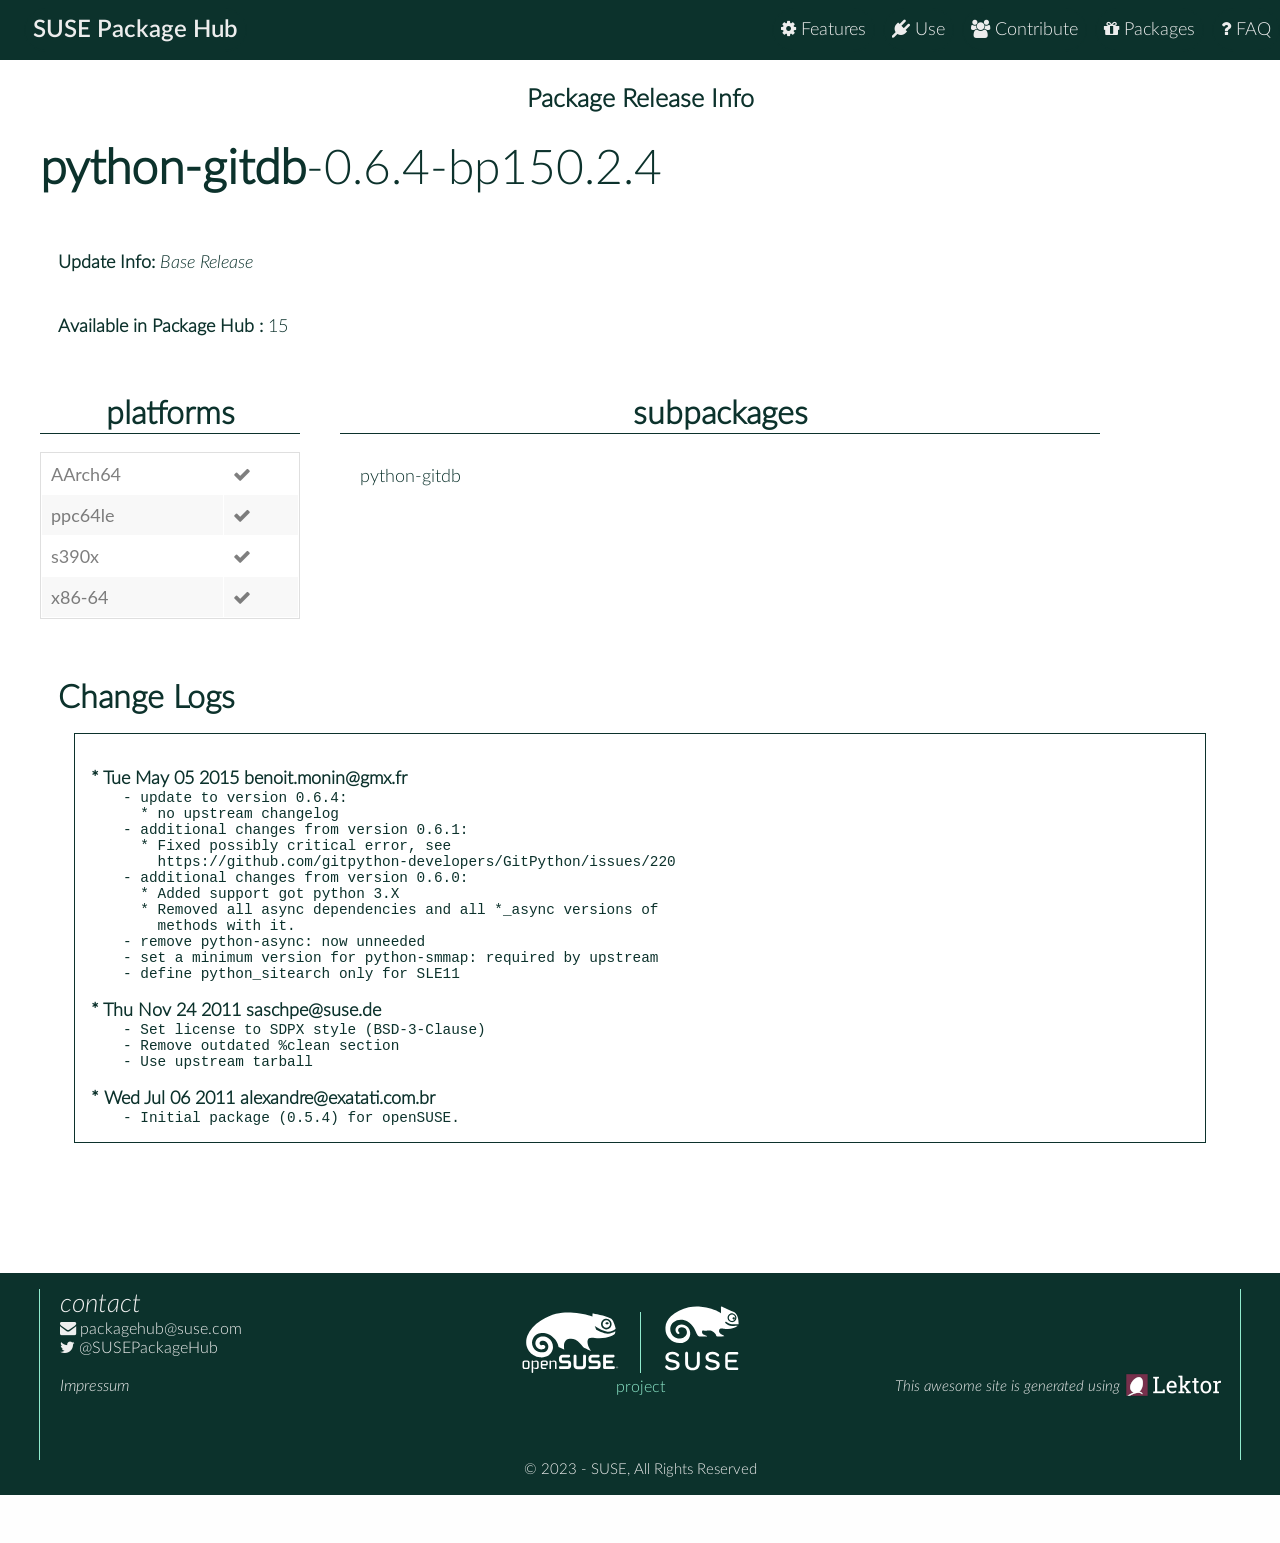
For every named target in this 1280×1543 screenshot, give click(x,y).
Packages (1149, 29)
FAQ (1246, 29)
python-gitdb (173, 169)
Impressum (94, 1434)
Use (918, 29)
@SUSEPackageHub (139, 1396)
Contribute (1024, 29)
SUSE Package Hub (135, 30)
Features (823, 29)
